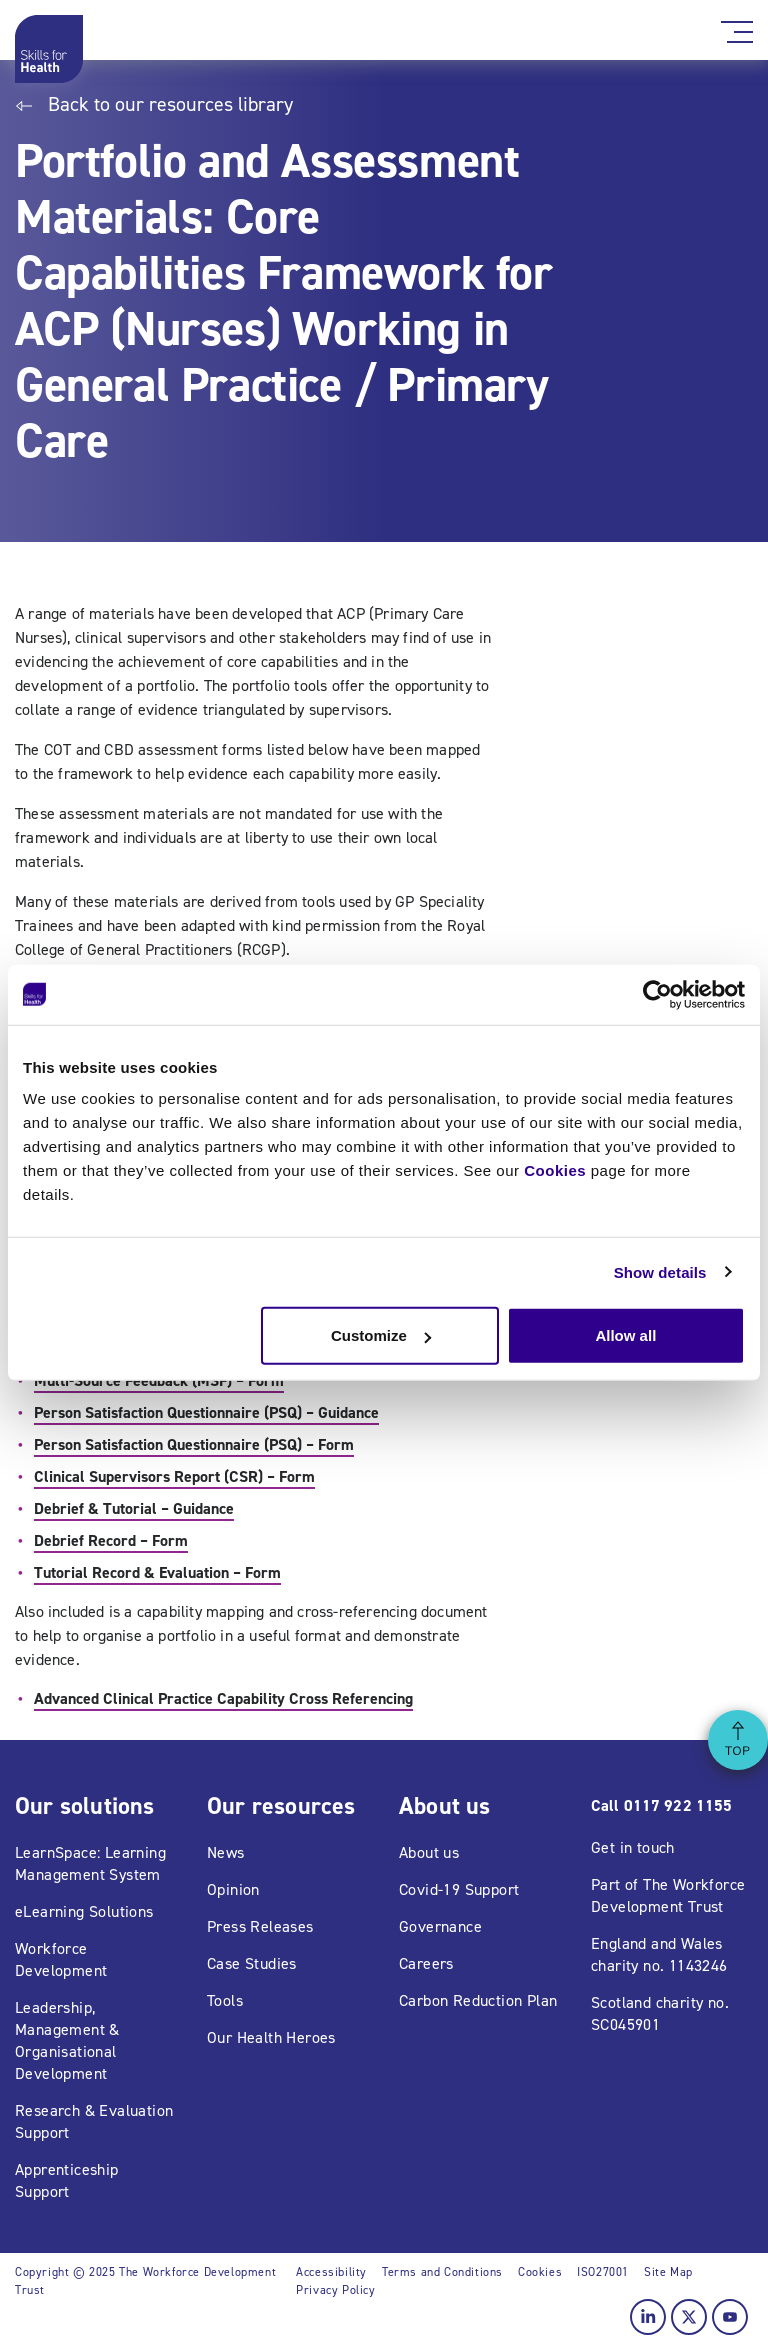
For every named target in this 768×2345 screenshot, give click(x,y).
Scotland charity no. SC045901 (660, 2013)
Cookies (555, 1170)
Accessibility (331, 2272)
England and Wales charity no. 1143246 (659, 1954)
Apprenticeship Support (67, 2180)
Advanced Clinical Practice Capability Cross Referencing (223, 1698)
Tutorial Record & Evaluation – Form (157, 1572)
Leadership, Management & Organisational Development (67, 2040)
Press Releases (260, 1926)
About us (429, 1852)
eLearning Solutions (84, 1911)
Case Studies (252, 1963)
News (226, 1852)
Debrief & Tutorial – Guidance (134, 1508)
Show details (660, 1271)
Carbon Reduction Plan (478, 2000)
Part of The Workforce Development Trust (668, 1895)
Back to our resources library (154, 104)
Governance (440, 1926)
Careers (426, 1963)
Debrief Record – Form (111, 1540)
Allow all (625, 1335)
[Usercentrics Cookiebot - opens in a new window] (657, 994)
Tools (225, 2000)
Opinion (233, 1889)
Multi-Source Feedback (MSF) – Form (159, 1380)
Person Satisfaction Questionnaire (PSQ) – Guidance (206, 1412)
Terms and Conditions (442, 2272)
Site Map (668, 2272)
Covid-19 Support (459, 1889)
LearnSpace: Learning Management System (90, 1863)
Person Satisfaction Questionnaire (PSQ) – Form (194, 1444)
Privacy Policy (335, 2290)
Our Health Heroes (271, 2037)
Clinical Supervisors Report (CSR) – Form (174, 1476)
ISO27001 (603, 2272)
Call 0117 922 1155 (661, 1805)
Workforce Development (61, 1959)
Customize (381, 1335)
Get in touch (633, 1847)
